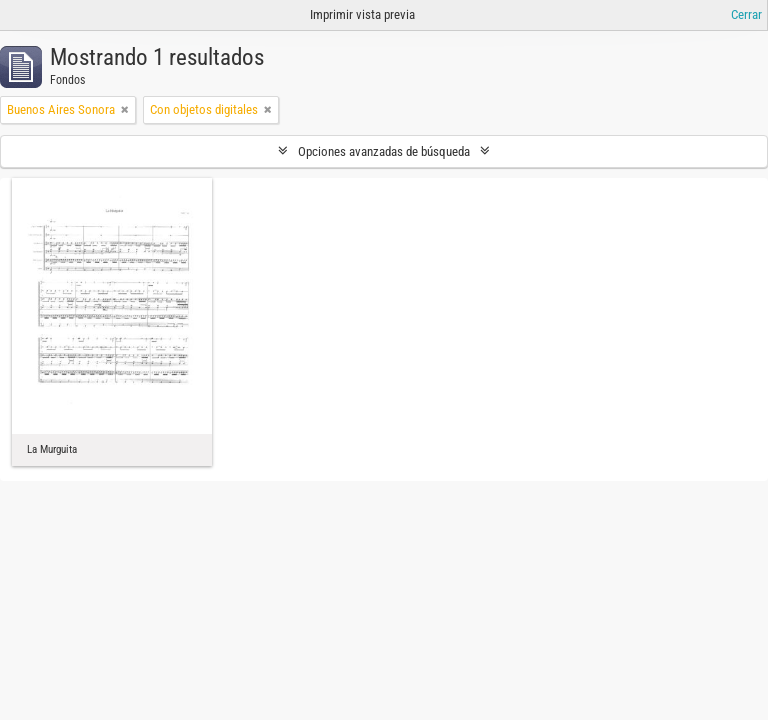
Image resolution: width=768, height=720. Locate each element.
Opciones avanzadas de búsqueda (384, 151)
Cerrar (746, 14)
